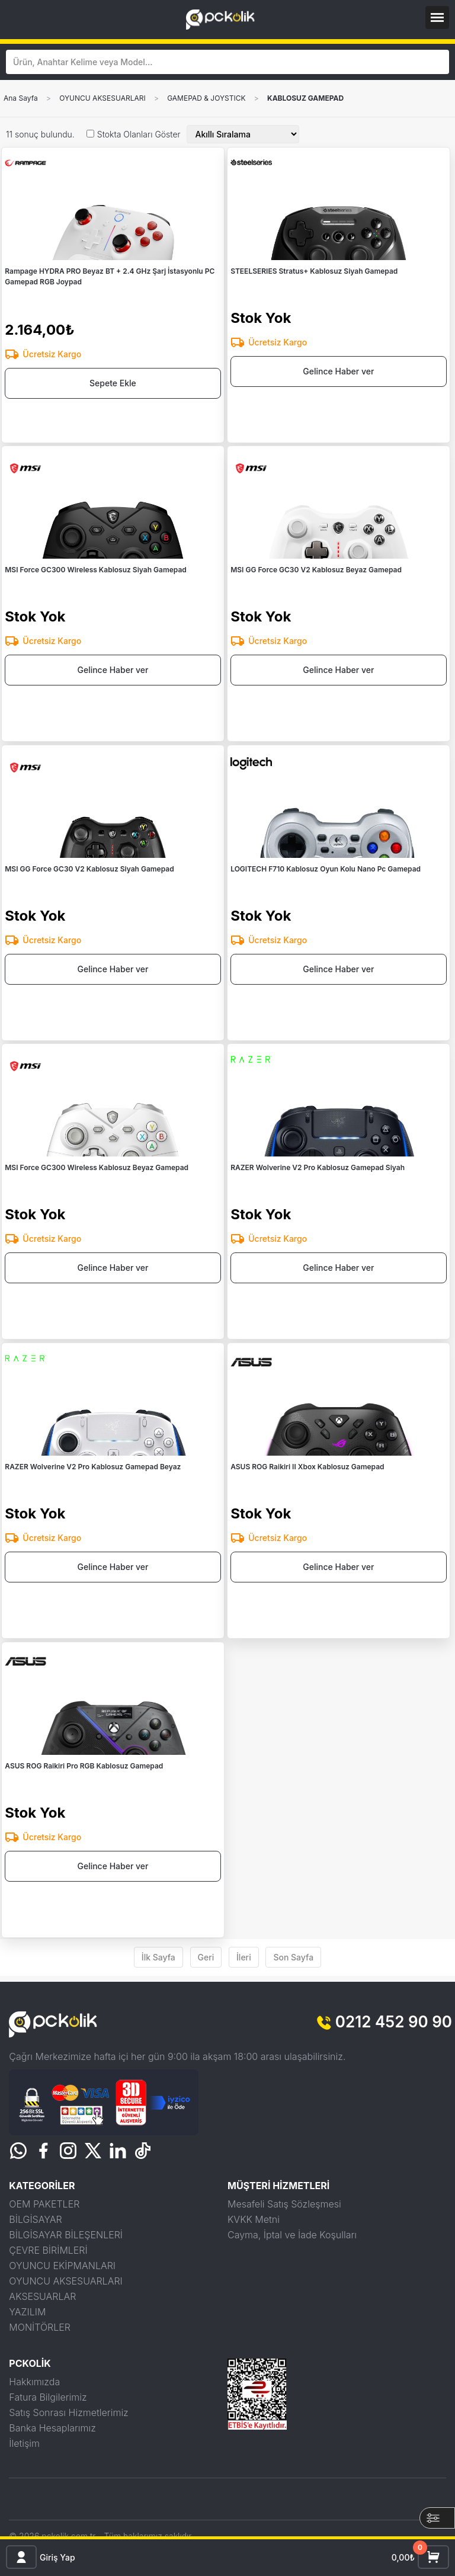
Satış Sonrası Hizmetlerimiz (68, 2412)
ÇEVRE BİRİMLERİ (48, 2250)
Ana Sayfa (21, 98)
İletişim (24, 2443)
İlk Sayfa (158, 1957)
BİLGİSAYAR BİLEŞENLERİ (66, 2235)
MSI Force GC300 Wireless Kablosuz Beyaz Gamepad (96, 1167)
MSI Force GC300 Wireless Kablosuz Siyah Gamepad (96, 569)
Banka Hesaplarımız (52, 2428)
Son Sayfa (293, 1957)
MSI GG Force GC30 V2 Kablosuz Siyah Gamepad (89, 868)
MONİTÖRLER (40, 2327)
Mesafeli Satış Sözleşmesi (284, 2204)
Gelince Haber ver (338, 371)
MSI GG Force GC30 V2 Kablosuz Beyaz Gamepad (316, 569)
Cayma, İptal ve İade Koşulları (292, 2235)
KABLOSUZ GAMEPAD (305, 98)
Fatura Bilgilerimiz (47, 2397)
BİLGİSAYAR (35, 2219)
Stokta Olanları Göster (139, 134)
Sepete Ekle (112, 383)
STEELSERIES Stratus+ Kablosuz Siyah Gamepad (314, 271)
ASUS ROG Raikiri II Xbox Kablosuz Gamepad (307, 1466)
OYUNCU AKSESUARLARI (102, 98)
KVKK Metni (254, 2219)
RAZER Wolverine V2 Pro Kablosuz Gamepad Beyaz (93, 1466)
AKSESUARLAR (42, 2296)
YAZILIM (27, 2312)
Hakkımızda (34, 2382)
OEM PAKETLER (44, 2204)
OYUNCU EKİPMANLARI (62, 2265)
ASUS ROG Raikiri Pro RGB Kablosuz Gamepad (84, 1765)
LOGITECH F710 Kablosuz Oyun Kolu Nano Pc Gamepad (325, 868)
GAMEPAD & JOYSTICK (206, 98)
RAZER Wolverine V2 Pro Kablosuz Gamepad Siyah (317, 1167)
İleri (243, 1957)
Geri (206, 1957)
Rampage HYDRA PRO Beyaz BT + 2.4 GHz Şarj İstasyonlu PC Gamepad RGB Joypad (109, 276)
